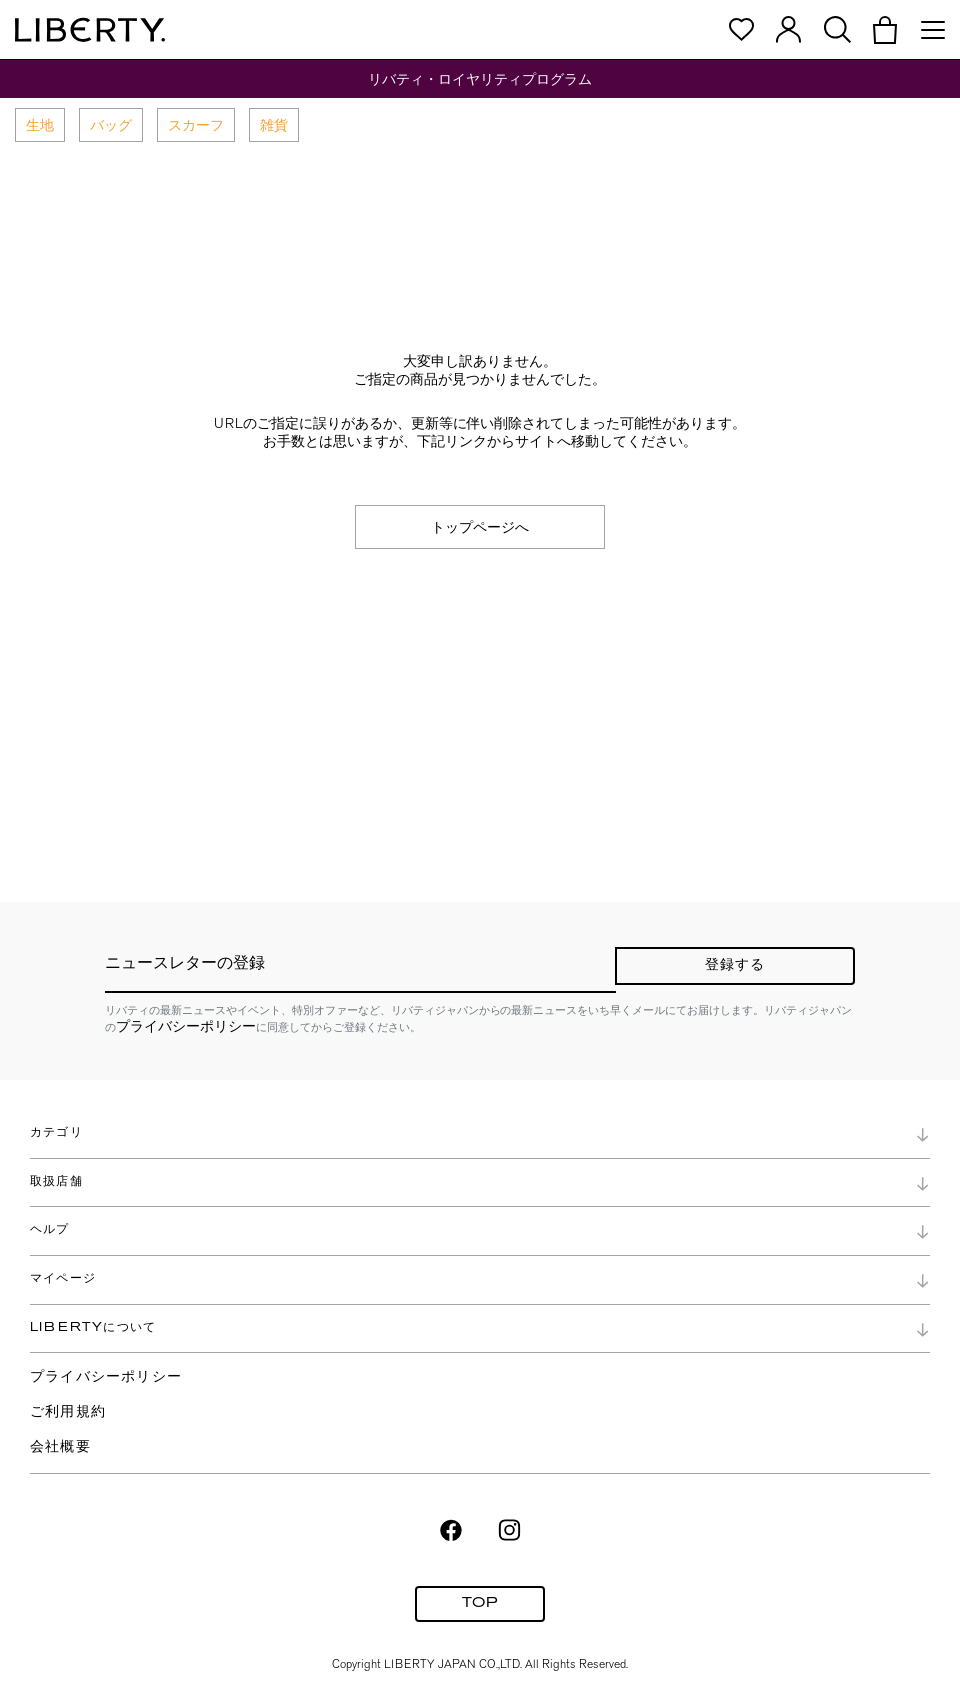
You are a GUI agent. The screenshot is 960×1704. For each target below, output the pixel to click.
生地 (40, 125)
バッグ (111, 125)
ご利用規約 (68, 1412)
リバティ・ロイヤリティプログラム (480, 79)
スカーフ (196, 125)
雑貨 (274, 125)
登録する (735, 965)
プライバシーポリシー (186, 1026)
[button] (885, 30)
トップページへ (480, 527)
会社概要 (60, 1447)
